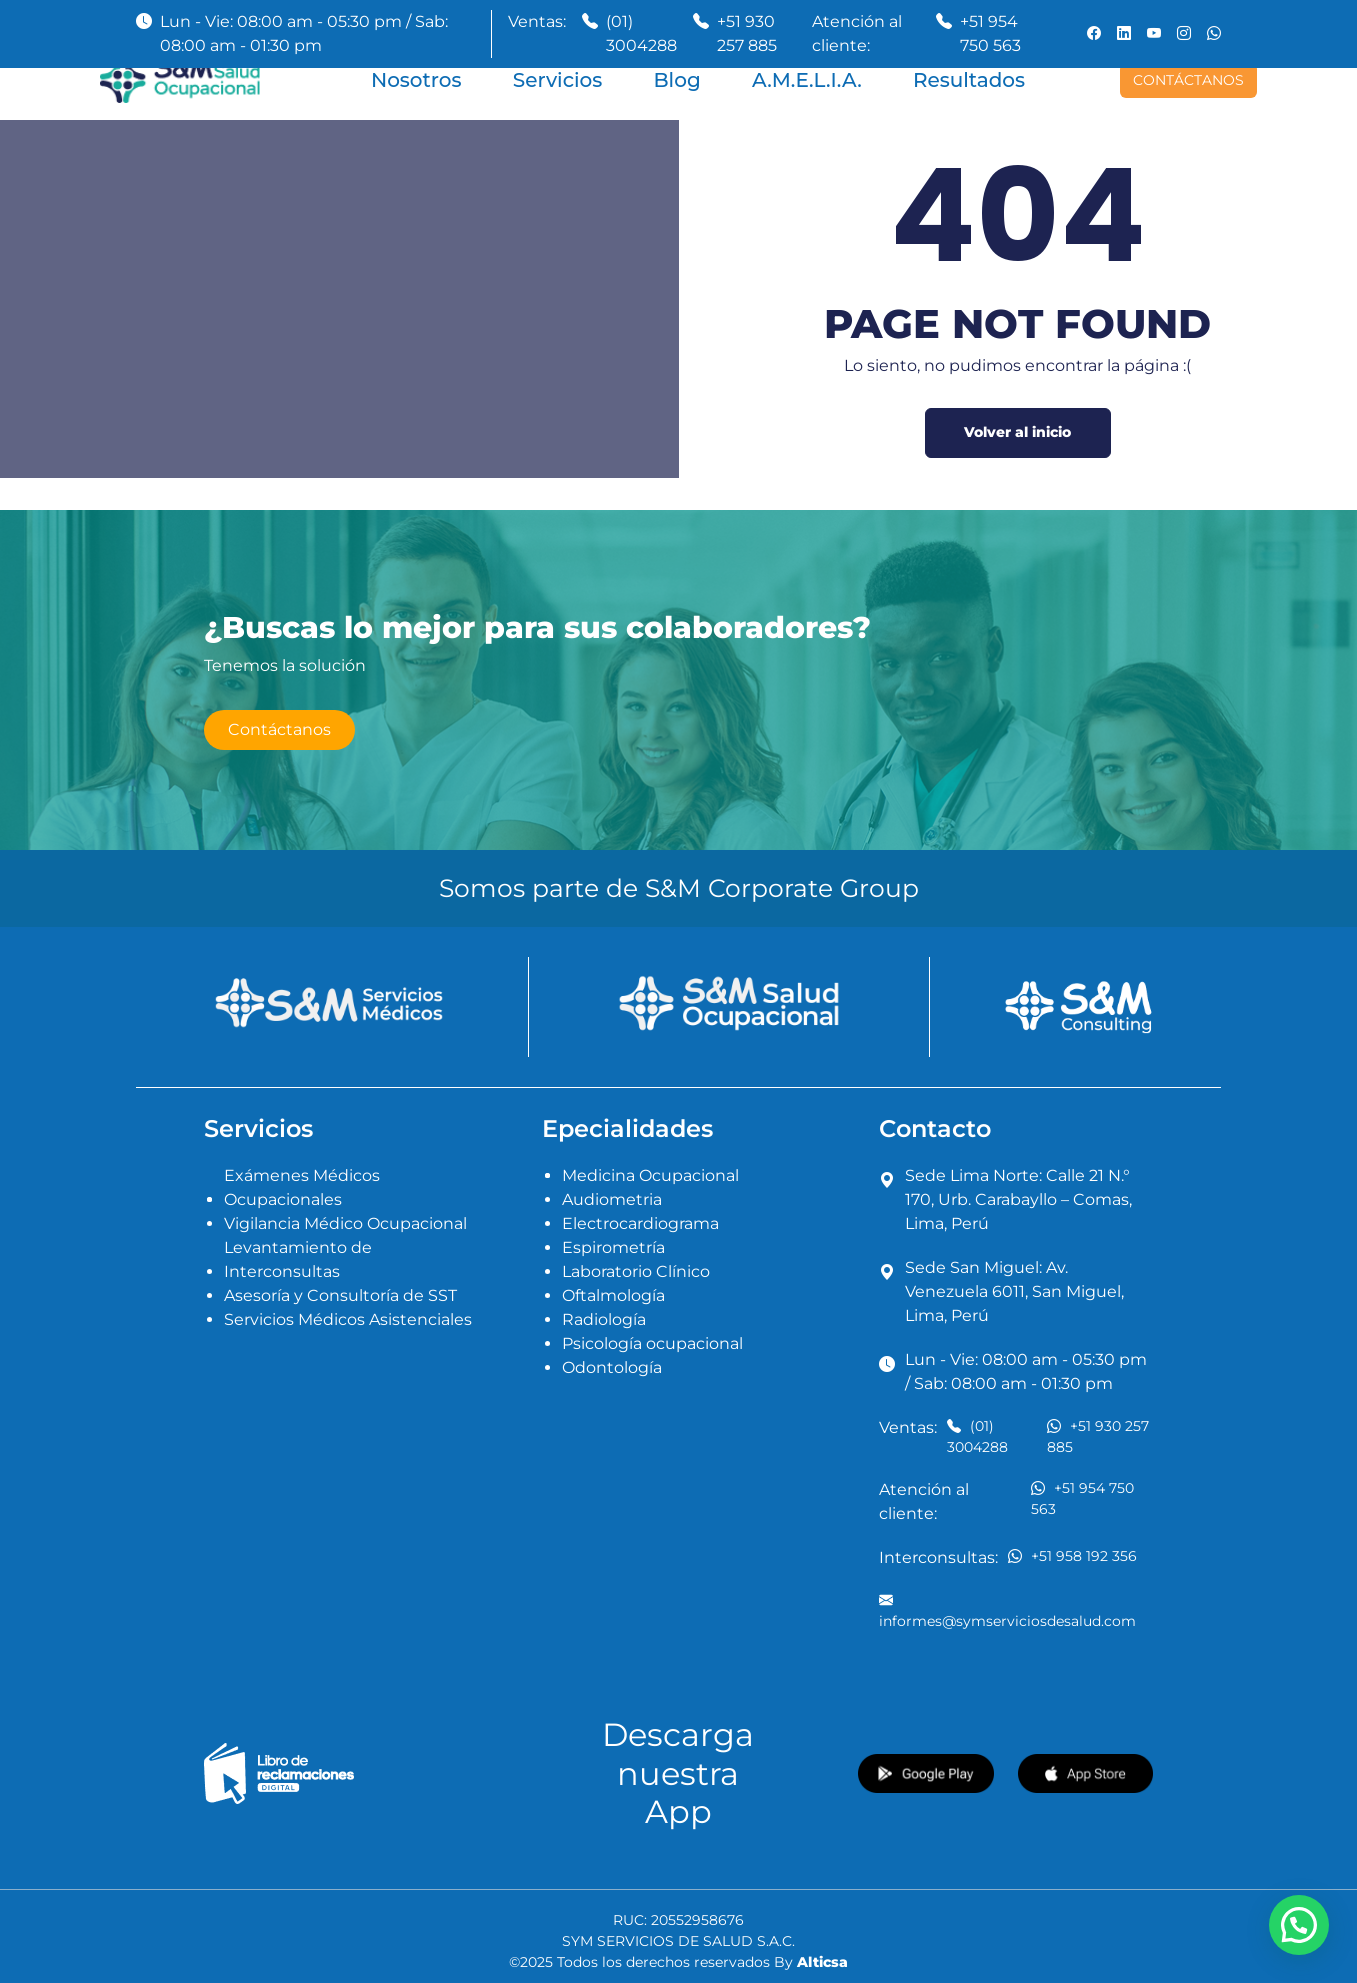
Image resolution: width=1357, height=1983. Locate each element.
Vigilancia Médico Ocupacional (345, 1223)
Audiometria (612, 1199)
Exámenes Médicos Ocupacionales (302, 1187)
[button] (1299, 1925)
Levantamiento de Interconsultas (298, 1259)
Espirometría (613, 1247)
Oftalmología (613, 1295)
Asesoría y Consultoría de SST (340, 1295)
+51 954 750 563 (990, 33)
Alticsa (822, 1962)
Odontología (612, 1367)
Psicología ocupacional (652, 1343)
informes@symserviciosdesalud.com (1007, 1610)
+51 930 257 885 (747, 33)
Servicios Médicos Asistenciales (348, 1319)
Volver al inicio (1017, 432)
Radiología (604, 1319)
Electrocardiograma (640, 1223)
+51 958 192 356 (1072, 1555)
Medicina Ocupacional (650, 1175)
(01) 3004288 (641, 33)
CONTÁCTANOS (1188, 80)
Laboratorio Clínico (636, 1271)
